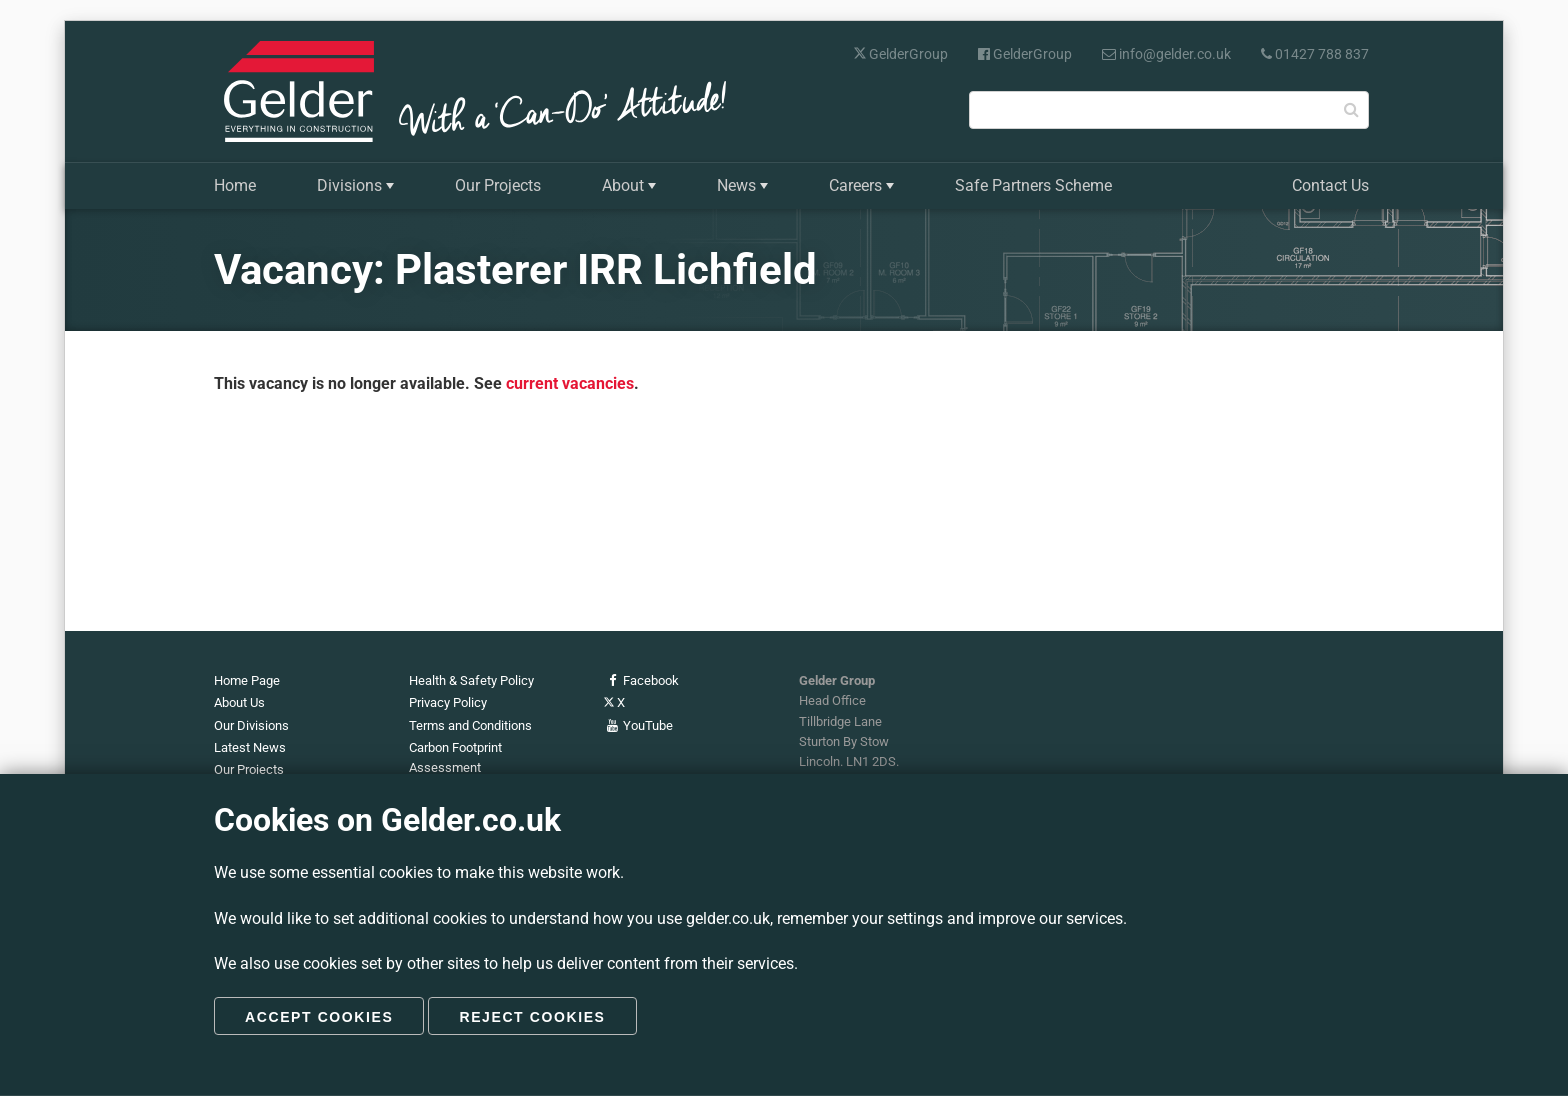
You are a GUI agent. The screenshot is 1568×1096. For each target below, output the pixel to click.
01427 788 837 (1315, 54)
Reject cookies (532, 1017)
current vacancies (570, 383)
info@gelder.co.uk (1166, 54)
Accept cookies (319, 1017)
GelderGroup (901, 54)
